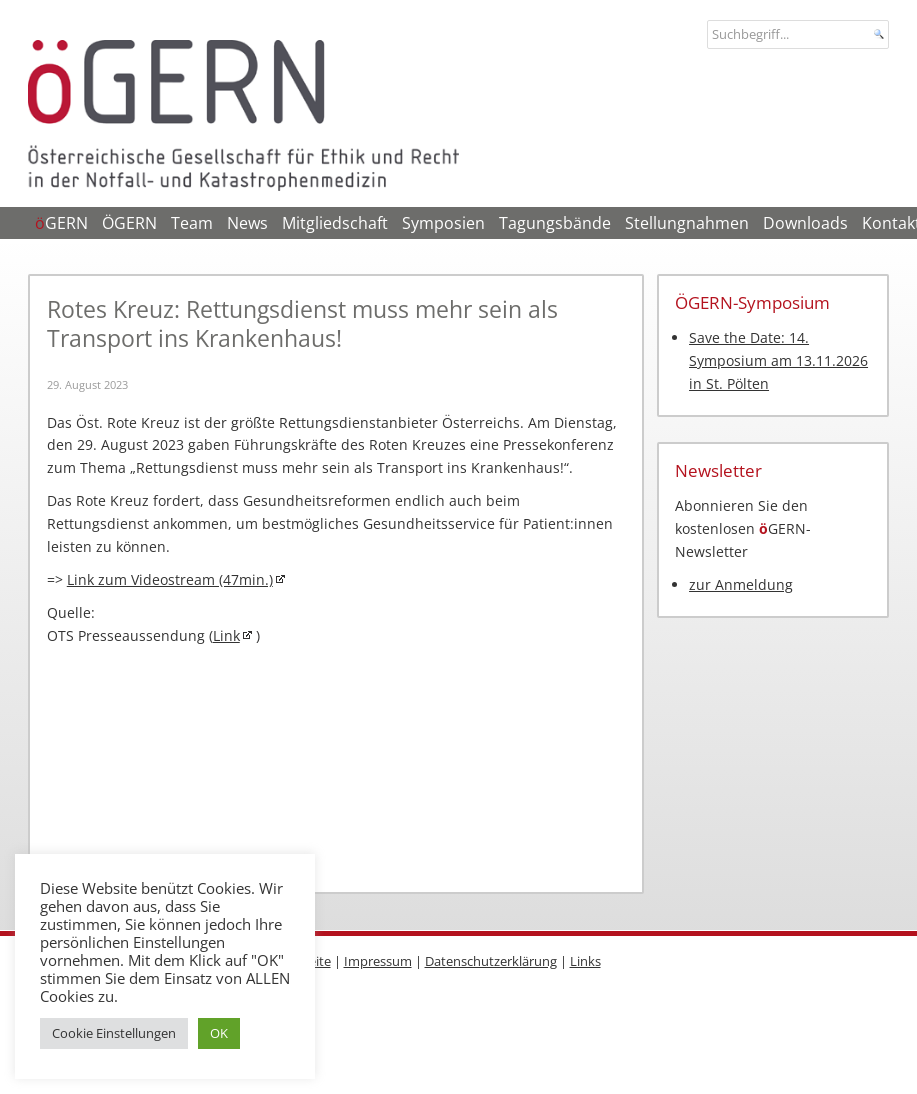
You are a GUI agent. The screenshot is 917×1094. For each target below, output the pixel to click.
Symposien (443, 223)
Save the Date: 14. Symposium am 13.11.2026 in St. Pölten (778, 360)
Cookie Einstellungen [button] (114, 1033)
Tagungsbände (555, 223)
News (247, 223)
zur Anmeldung (741, 584)
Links (585, 961)
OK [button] (219, 1033)
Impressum (378, 961)
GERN (61, 223)
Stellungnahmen (687, 223)
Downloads (805, 223)
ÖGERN (129, 223)
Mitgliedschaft (335, 223)
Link (226, 635)
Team (192, 223)
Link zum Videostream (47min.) (170, 579)
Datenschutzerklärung (491, 961)
